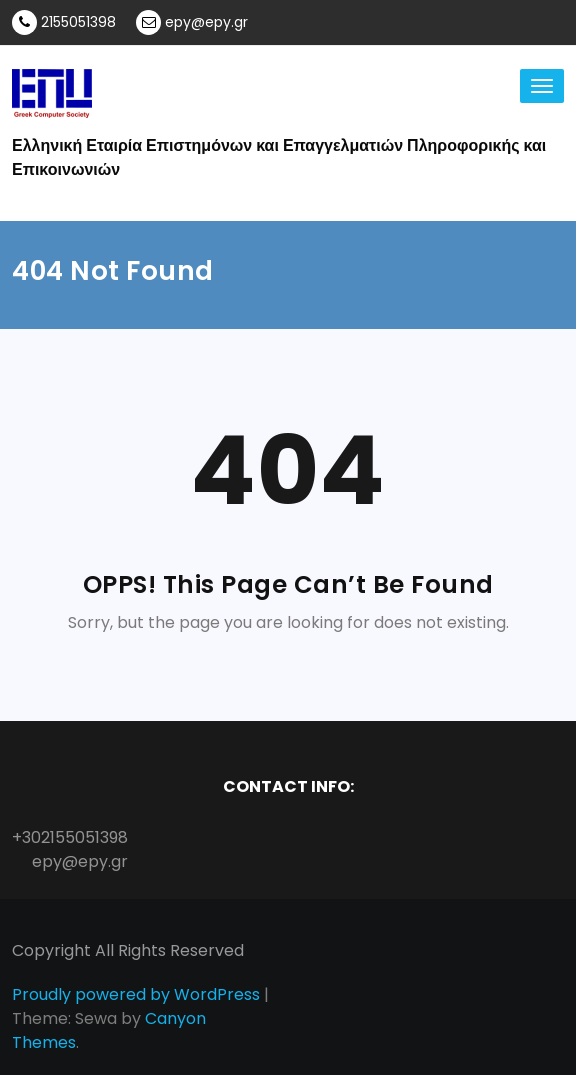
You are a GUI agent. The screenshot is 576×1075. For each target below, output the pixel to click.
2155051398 (64, 22)
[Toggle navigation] (542, 86)
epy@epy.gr (192, 22)
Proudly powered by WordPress (136, 994)
